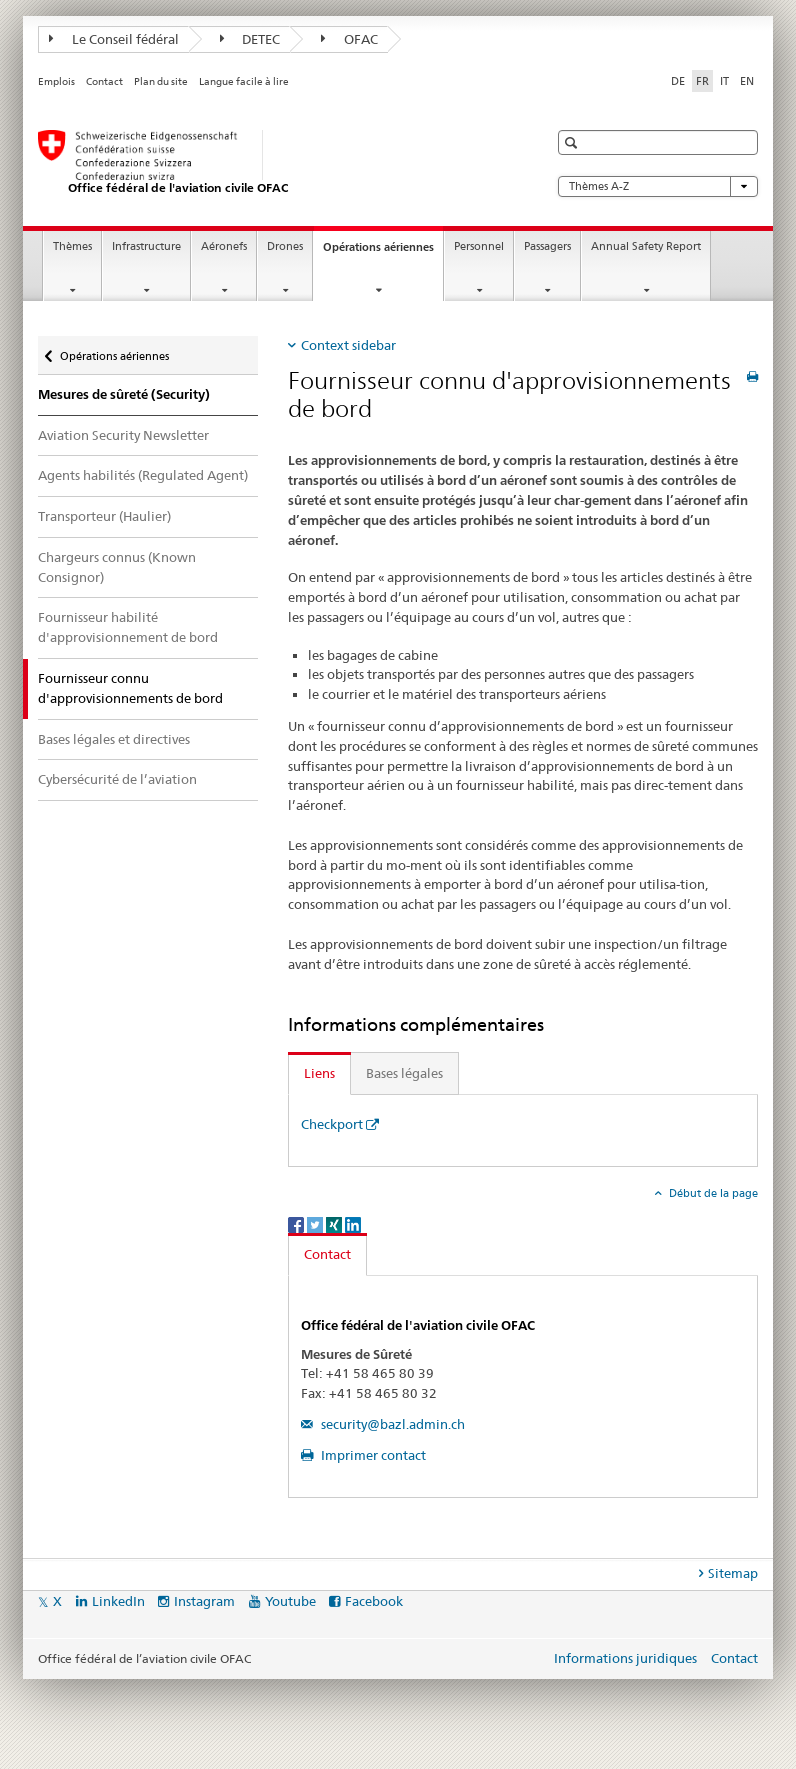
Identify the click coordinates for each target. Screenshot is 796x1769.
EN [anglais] (747, 81)
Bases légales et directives (114, 739)
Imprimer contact (372, 1455)
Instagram (204, 1601)
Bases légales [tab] (404, 1073)
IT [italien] (724, 81)
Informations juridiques (625, 1658)
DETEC (250, 39)
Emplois (56, 81)
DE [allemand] (678, 81)
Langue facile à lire (244, 81)
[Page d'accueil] (273, 163)
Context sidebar (348, 345)
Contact (104, 81)
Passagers (547, 246)
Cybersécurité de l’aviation (117, 779)
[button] (573, 142)
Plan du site (161, 81)
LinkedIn (118, 1601)
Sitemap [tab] (733, 1573)
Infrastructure (146, 246)
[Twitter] (316, 1223)
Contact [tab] (327, 1254)
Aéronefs (224, 246)
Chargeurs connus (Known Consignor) (117, 567)
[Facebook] (297, 1223)
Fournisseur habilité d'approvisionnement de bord (128, 627)
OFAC (349, 39)
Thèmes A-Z (658, 186)
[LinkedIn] (353, 1223)
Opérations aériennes (383, 252)
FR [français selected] (702, 81)
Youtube (290, 1601)
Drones (285, 246)
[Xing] (335, 1223)
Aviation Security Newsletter (123, 435)
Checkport (332, 1124)
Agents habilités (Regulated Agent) (143, 475)
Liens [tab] (319, 1073)
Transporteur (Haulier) (104, 516)
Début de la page (712, 1193)
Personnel (479, 246)
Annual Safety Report (646, 246)
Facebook (374, 1601)
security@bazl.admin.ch (391, 1424)
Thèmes (72, 246)
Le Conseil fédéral (114, 39)
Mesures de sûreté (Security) (124, 394)
